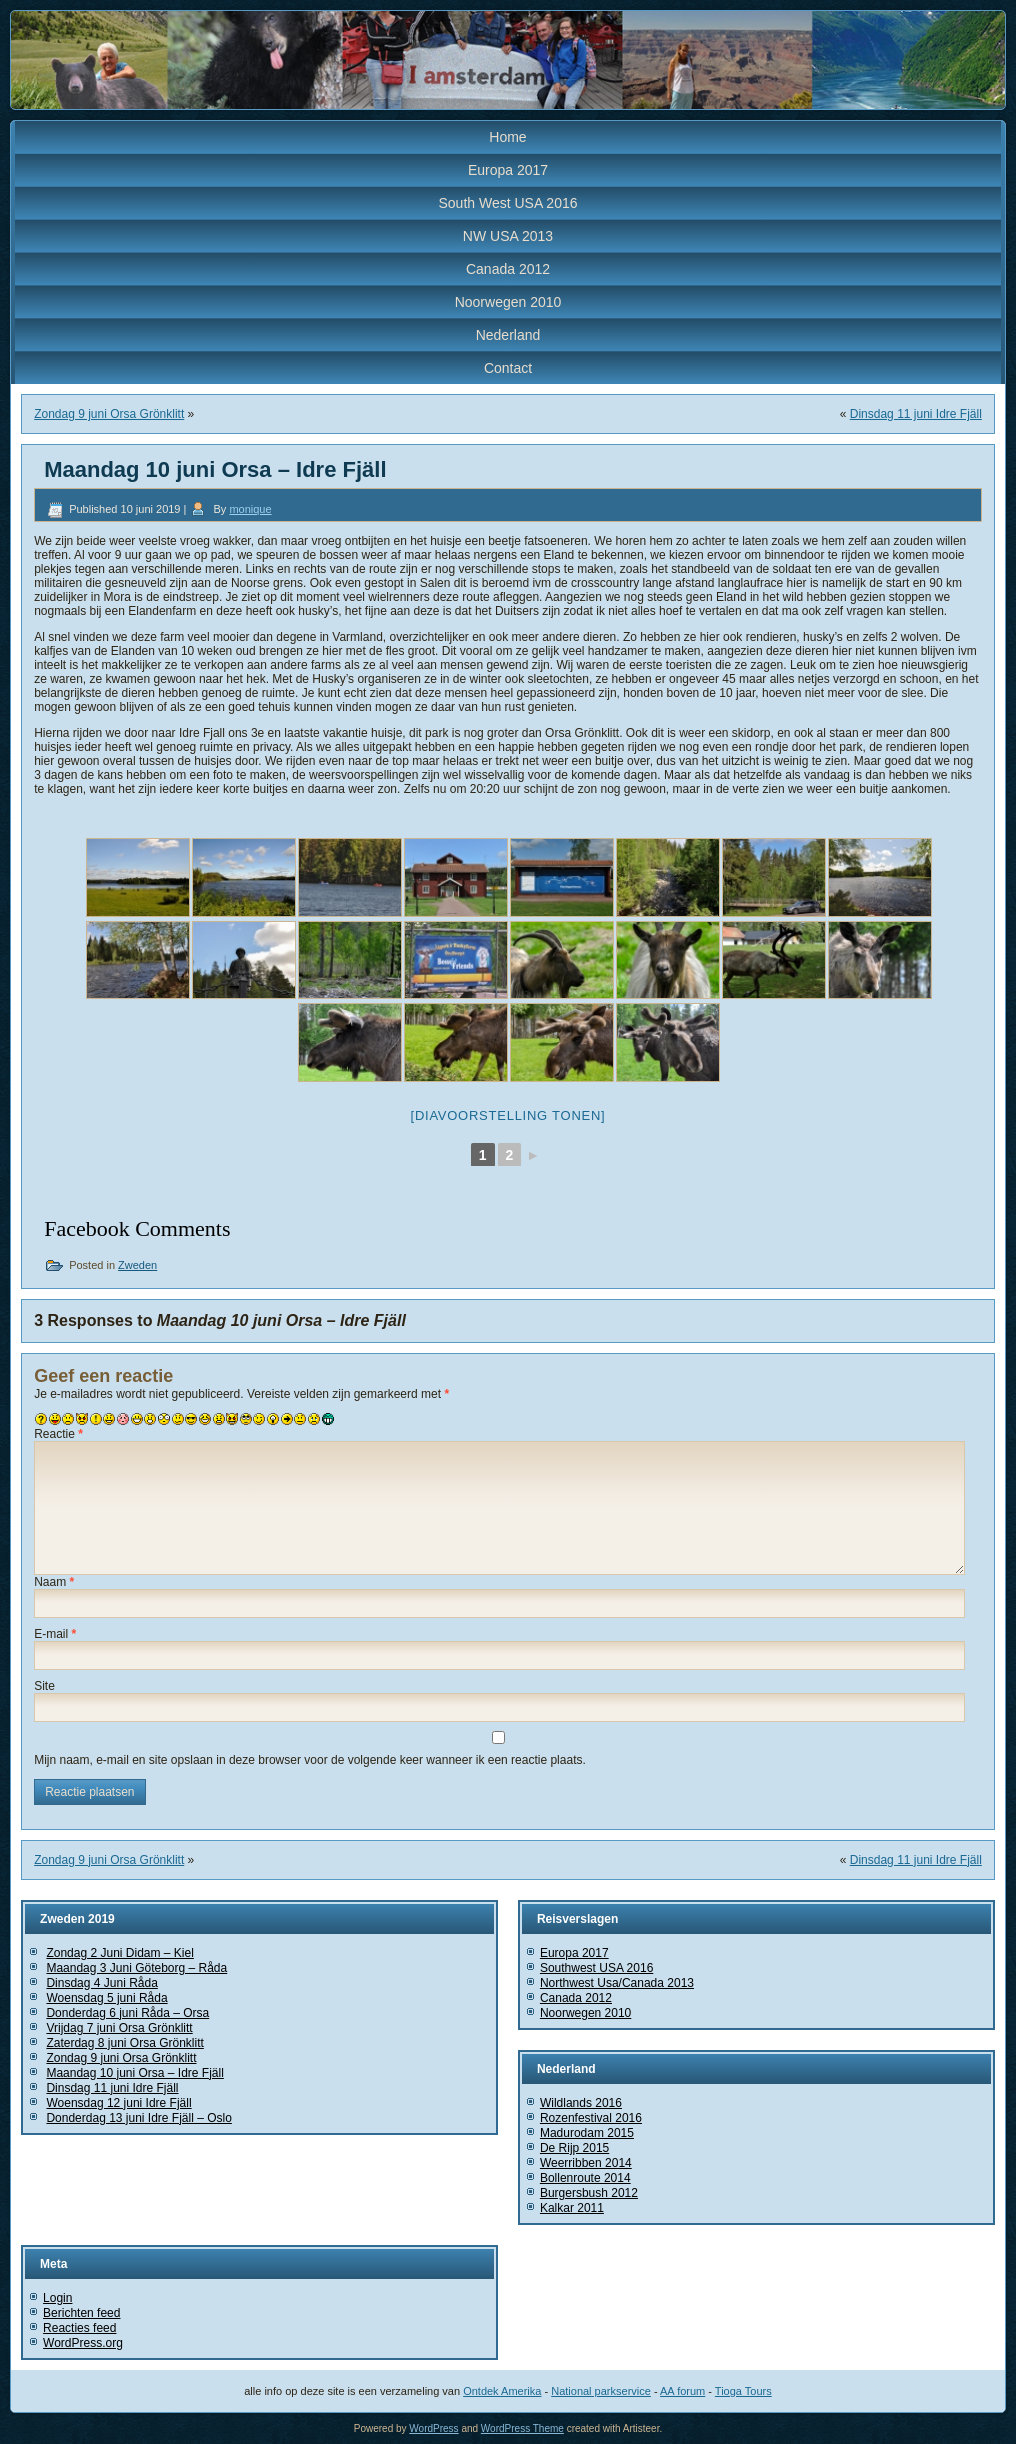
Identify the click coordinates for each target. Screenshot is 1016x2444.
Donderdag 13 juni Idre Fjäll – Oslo (138, 2118)
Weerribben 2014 (586, 2163)
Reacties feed (79, 2328)
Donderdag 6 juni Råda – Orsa (127, 2013)
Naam (54, 1582)
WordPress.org (83, 2343)
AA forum (682, 2391)
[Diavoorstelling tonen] (508, 1115)
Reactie (58, 1434)
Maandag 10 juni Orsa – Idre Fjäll (134, 2073)
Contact (508, 368)
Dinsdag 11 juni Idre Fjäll (916, 414)
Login (57, 2298)
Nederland (508, 335)
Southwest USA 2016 (596, 1968)
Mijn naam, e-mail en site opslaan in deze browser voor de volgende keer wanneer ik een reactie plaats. (310, 1760)
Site (44, 1686)
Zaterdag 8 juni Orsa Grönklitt (124, 2043)
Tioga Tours (743, 2391)
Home (507, 137)
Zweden (137, 1265)
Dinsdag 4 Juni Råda (101, 1983)
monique (250, 509)
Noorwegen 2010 (508, 302)
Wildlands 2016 (581, 2103)
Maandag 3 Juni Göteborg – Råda (136, 1968)
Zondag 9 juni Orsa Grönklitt (109, 414)
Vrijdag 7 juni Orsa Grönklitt (119, 2028)
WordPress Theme (522, 2428)
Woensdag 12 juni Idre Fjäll (118, 2103)
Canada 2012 (508, 269)
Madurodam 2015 (587, 2133)
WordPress (433, 2428)
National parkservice (601, 2391)
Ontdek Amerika (502, 2391)
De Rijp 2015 (574, 2148)
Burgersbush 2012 (589, 2193)
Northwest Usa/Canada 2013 (617, 1983)
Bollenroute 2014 (585, 2178)
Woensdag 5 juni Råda (106, 1998)
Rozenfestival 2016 (591, 2118)
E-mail (55, 1634)
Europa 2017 (508, 170)
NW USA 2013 (508, 236)
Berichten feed (81, 2313)
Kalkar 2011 (572, 2208)
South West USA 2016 (507, 203)
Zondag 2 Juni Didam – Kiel (119, 1953)
